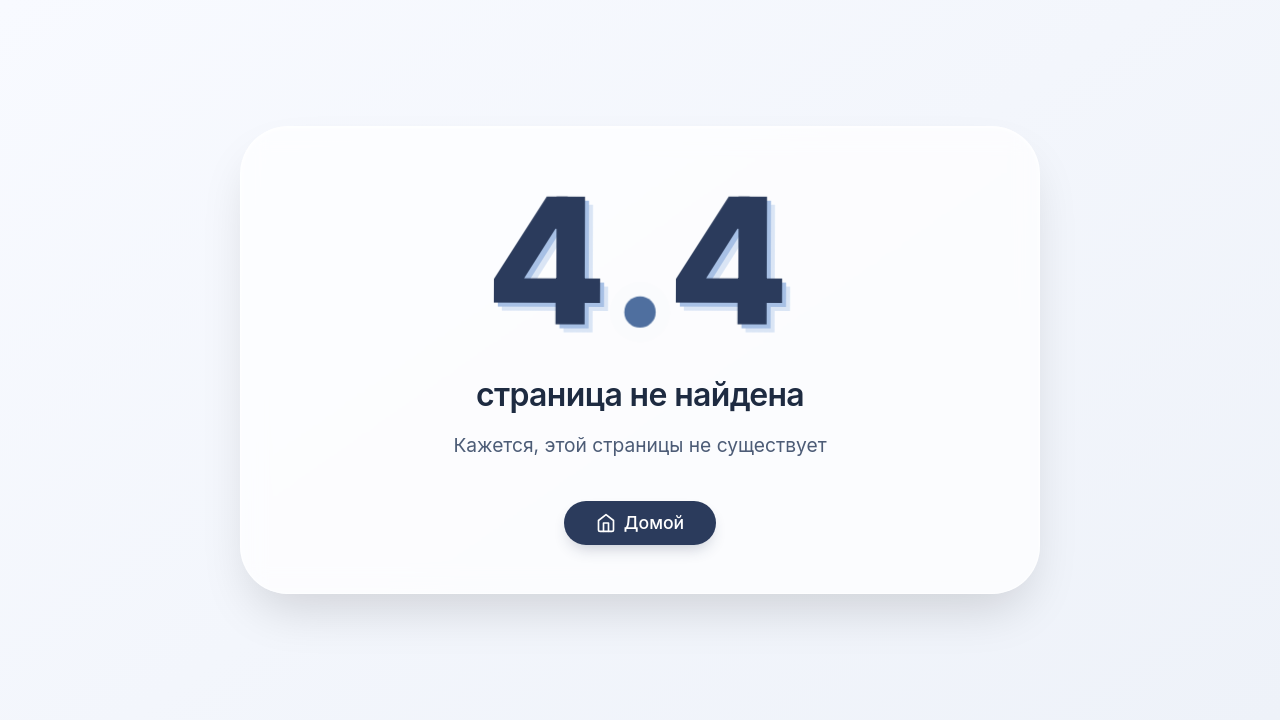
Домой (640, 522)
